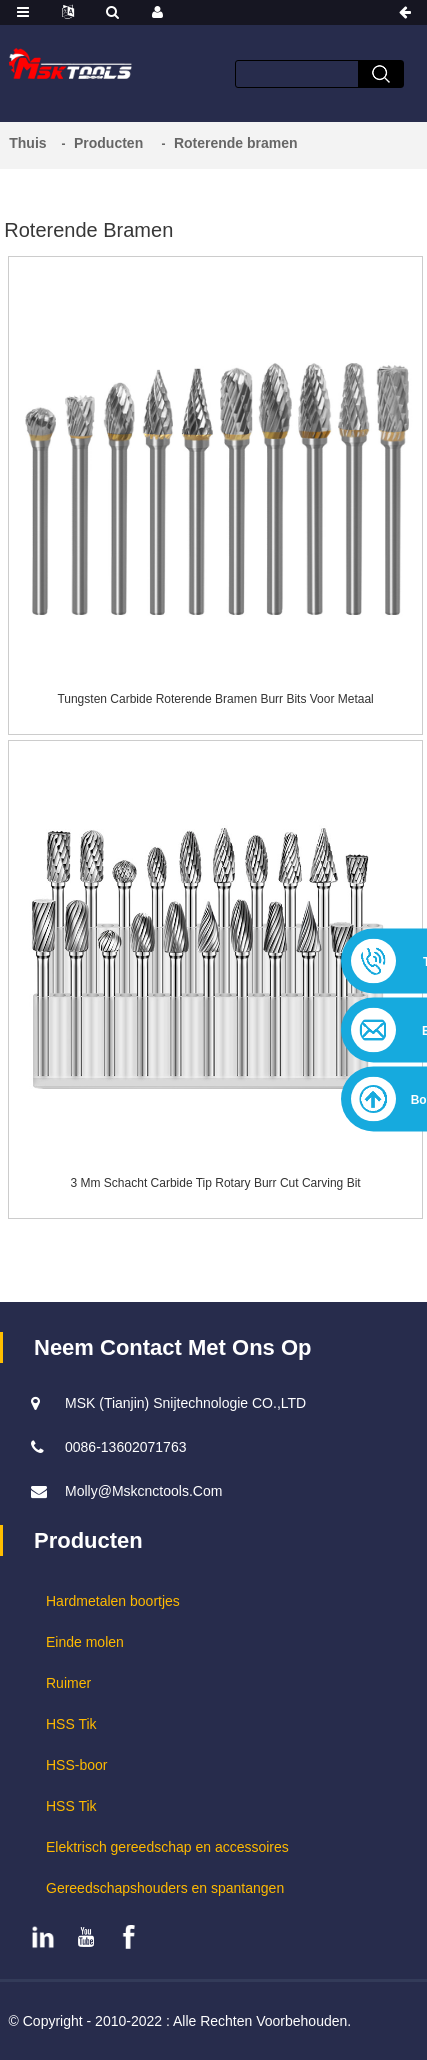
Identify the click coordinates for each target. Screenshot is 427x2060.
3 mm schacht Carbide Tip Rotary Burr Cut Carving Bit (216, 1183)
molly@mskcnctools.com (143, 1491)
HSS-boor (76, 1765)
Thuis (27, 143)
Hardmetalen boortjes (113, 1601)
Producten (108, 143)
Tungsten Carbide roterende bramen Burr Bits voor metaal (215, 699)
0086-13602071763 (125, 1447)
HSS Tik (71, 1724)
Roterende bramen (236, 143)
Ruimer (68, 1683)
